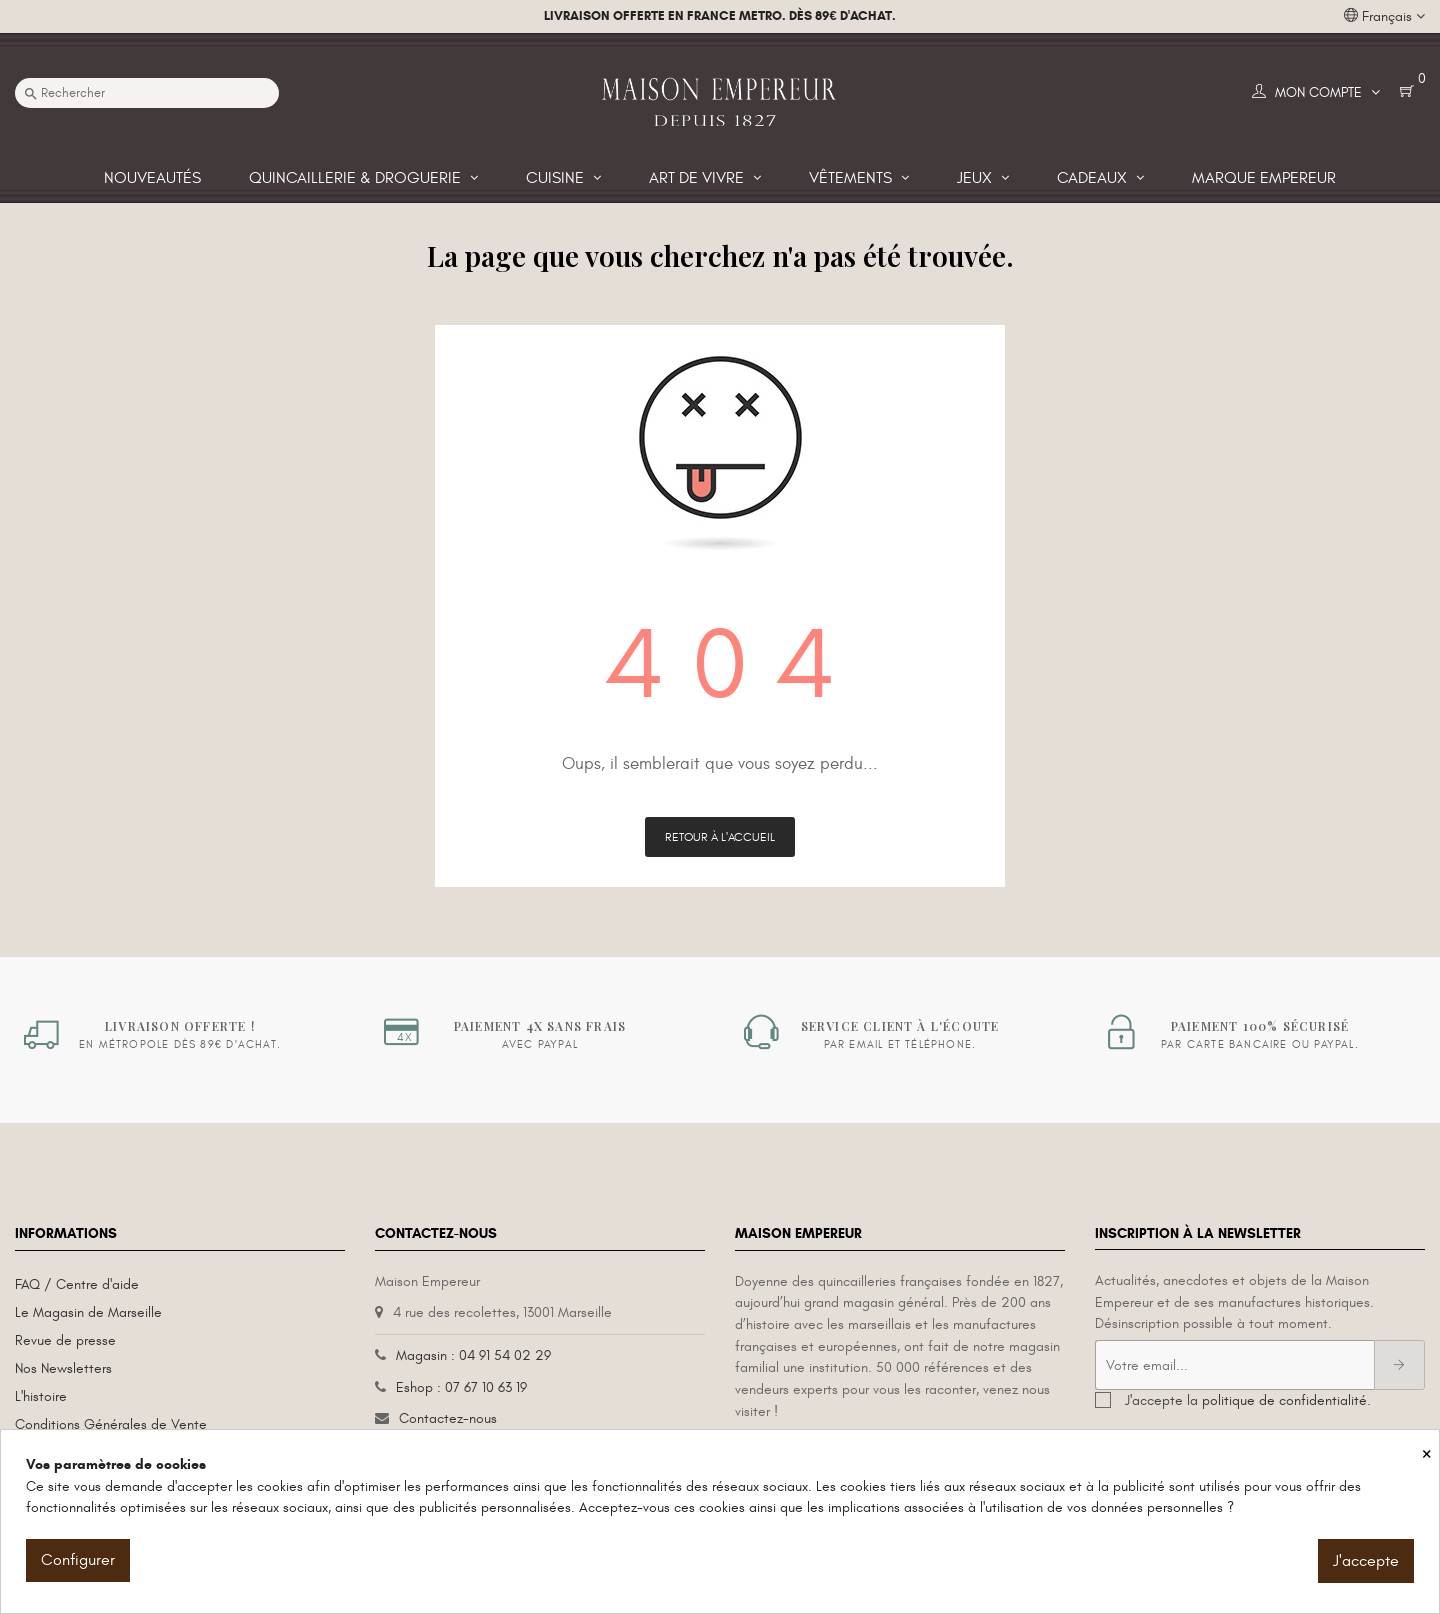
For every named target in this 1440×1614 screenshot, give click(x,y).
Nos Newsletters (63, 1368)
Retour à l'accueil (720, 837)
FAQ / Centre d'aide (77, 1284)
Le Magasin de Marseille (88, 1312)
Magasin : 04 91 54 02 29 (473, 1355)
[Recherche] (147, 93)
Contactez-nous (448, 1418)
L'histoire (41, 1396)
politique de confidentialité (1284, 1400)
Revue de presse (65, 1340)
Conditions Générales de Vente (111, 1424)
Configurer (78, 1560)
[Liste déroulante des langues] (1384, 17)
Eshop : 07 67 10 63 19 (461, 1387)
